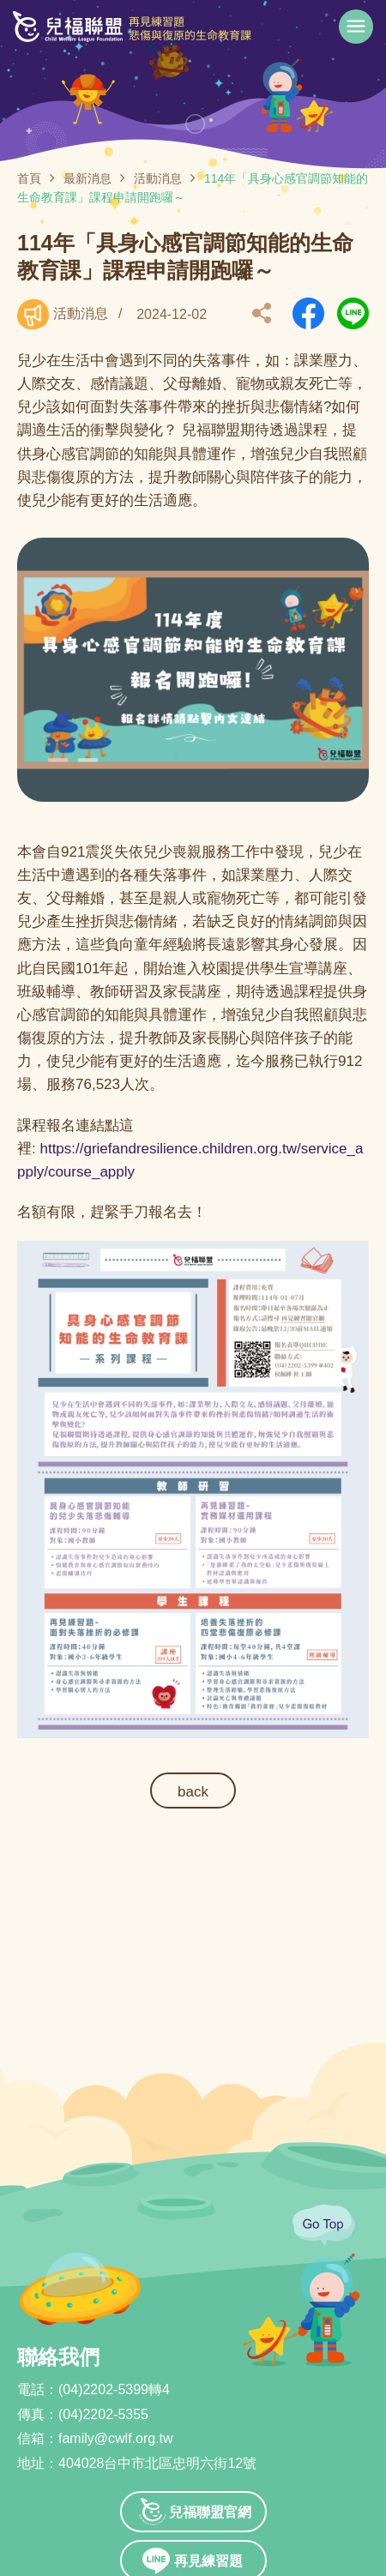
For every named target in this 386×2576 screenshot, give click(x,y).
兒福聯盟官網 (210, 2512)
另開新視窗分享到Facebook (308, 313)
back (193, 1792)
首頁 (29, 178)
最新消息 (87, 178)
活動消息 (158, 178)
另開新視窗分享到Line (353, 313)
